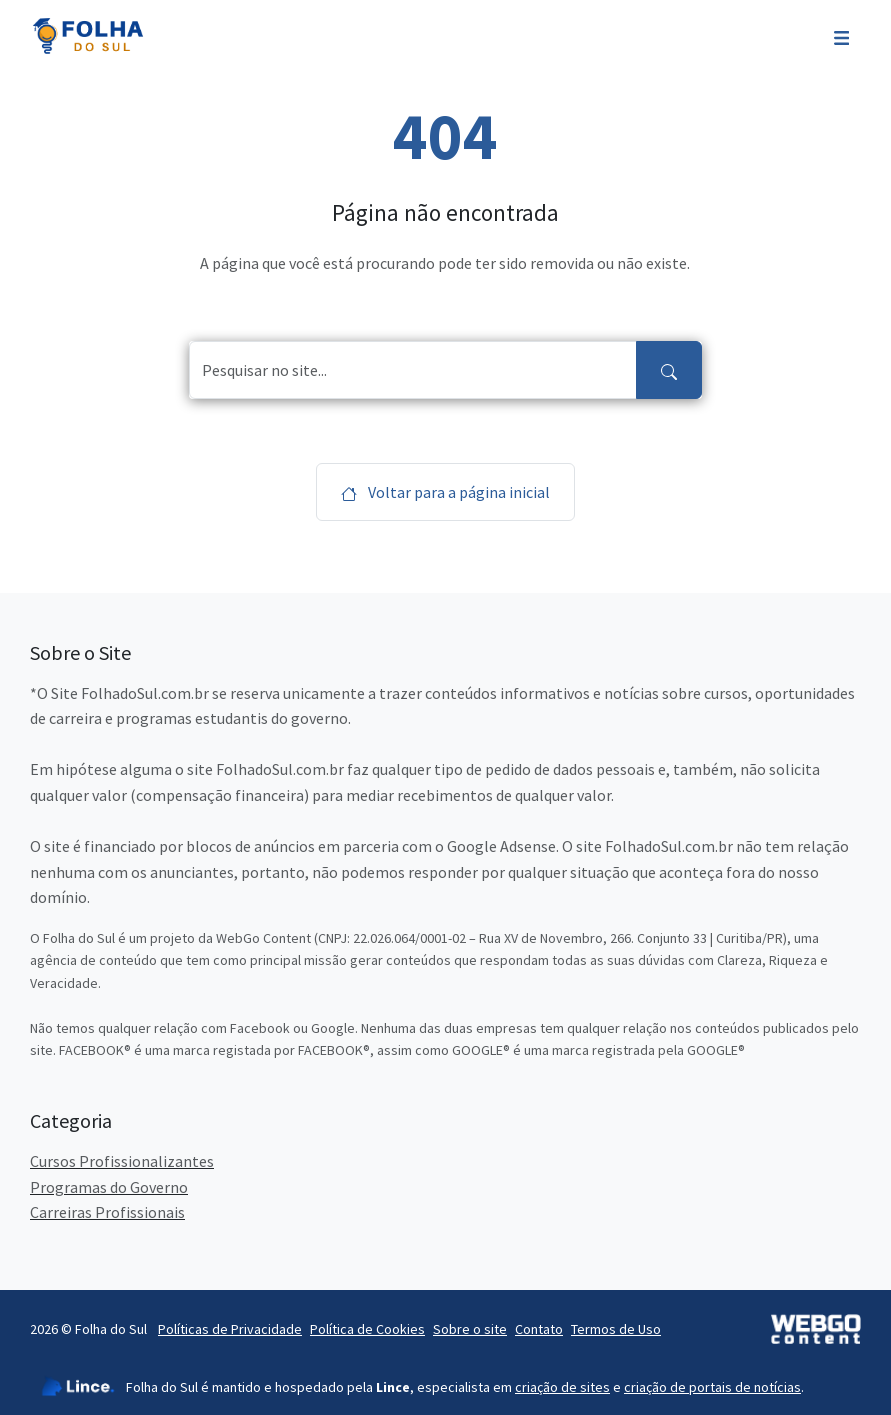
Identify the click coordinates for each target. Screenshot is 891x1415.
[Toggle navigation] (841, 36)
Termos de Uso (616, 1329)
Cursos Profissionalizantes (122, 1161)
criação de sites (562, 1387)
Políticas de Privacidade (230, 1329)
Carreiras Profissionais (107, 1212)
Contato (539, 1329)
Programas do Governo (109, 1187)
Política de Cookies (367, 1329)
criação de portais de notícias (712, 1387)
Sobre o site (470, 1329)
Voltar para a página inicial (445, 492)
